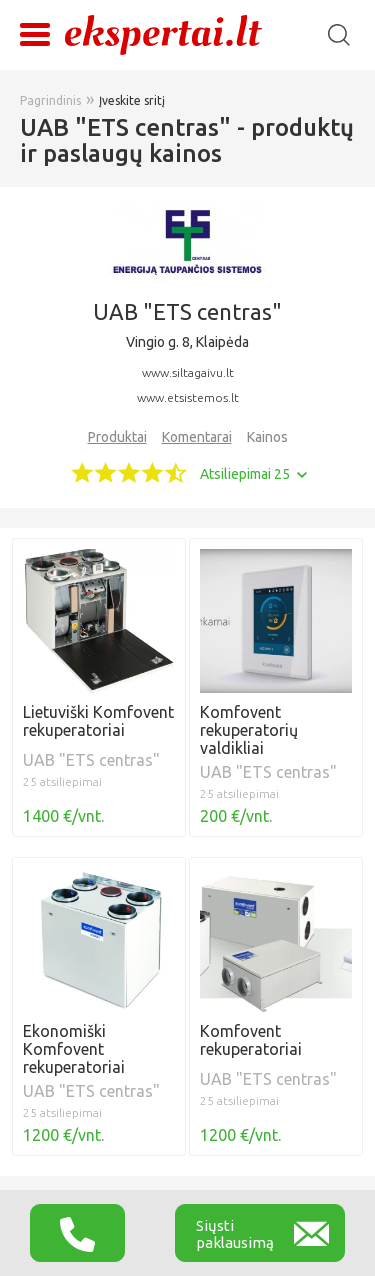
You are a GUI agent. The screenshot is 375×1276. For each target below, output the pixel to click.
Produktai (117, 437)
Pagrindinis (50, 100)
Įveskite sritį (132, 100)
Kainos (267, 437)
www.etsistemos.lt (188, 397)
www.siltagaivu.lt (188, 372)
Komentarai (197, 437)
